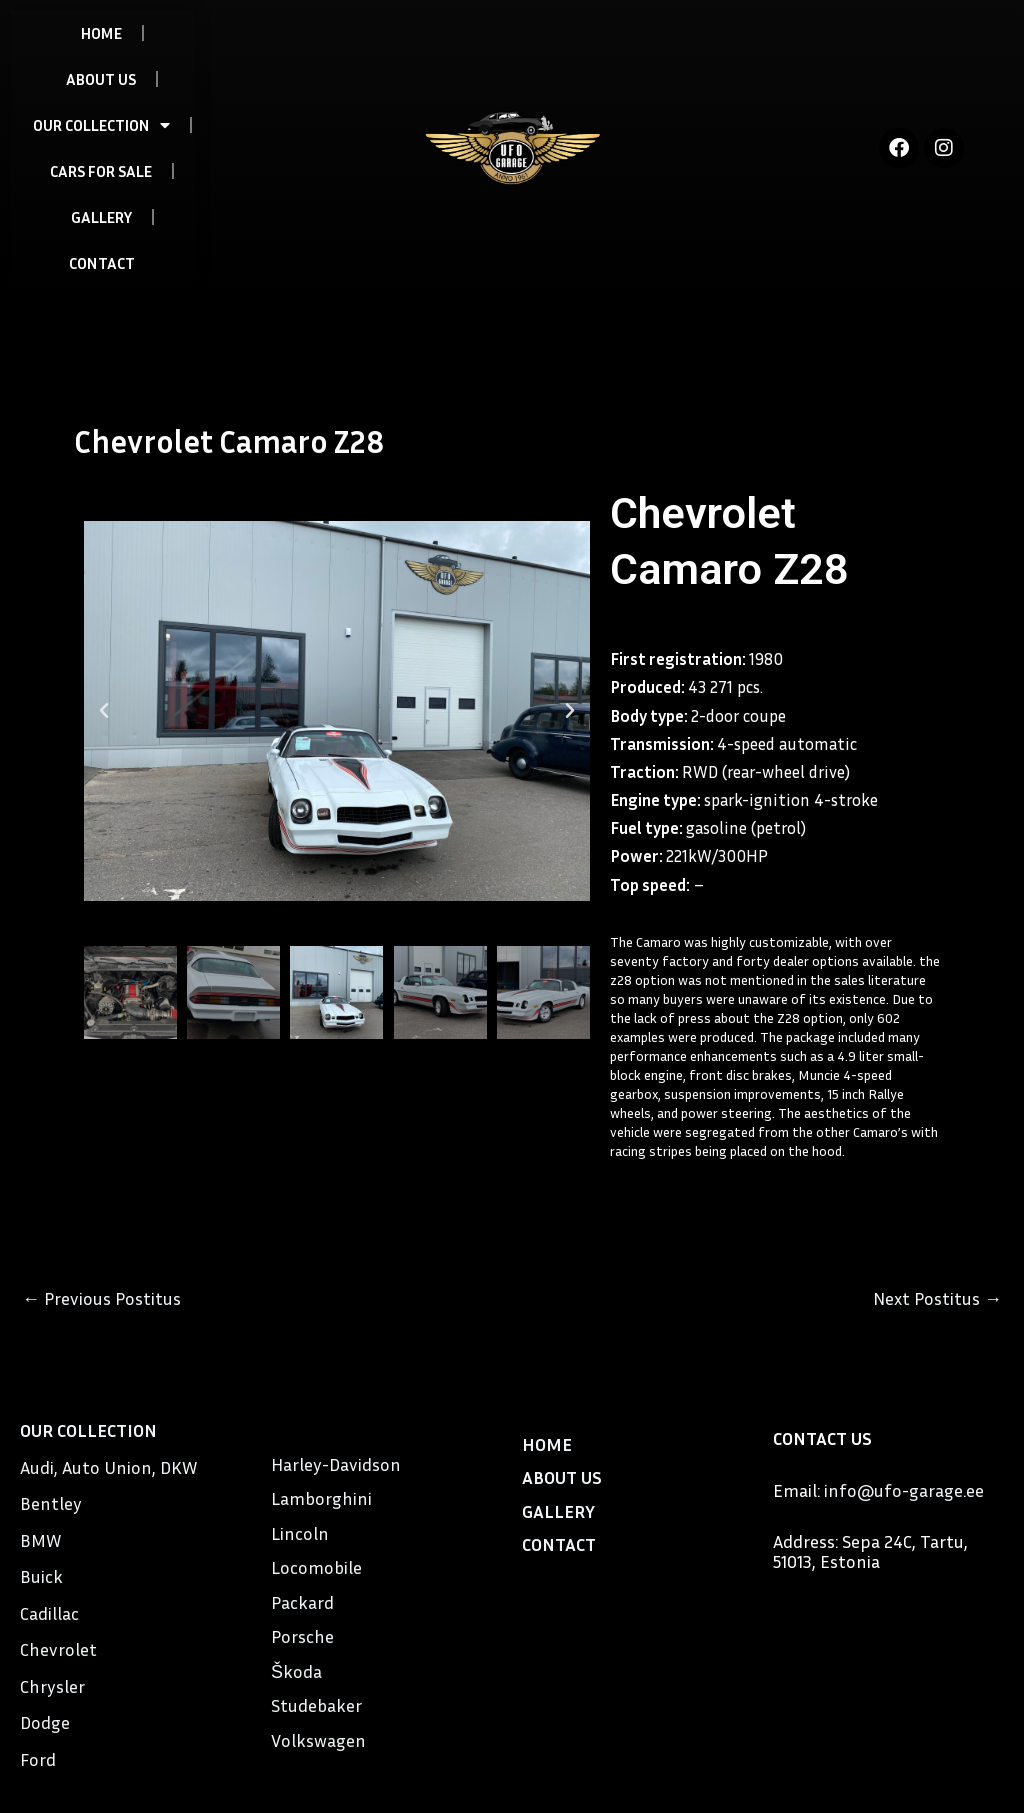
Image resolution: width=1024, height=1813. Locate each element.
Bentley (51, 1503)
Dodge (45, 1722)
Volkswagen (318, 1740)
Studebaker (316, 1705)
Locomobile (316, 1567)
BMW (40, 1540)
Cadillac (49, 1613)
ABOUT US (101, 79)
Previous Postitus (101, 1298)
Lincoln (300, 1533)
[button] (104, 711)
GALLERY (101, 217)
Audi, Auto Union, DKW (108, 1467)
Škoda (296, 1671)
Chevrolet (58, 1649)
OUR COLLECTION (101, 125)
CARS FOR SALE (101, 171)
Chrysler (52, 1686)
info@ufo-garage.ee (904, 1490)
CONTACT (102, 263)
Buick (41, 1576)
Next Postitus (937, 1298)
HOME (101, 33)
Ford (38, 1759)
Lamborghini (321, 1498)
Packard (302, 1602)
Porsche (302, 1636)
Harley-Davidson (336, 1464)
